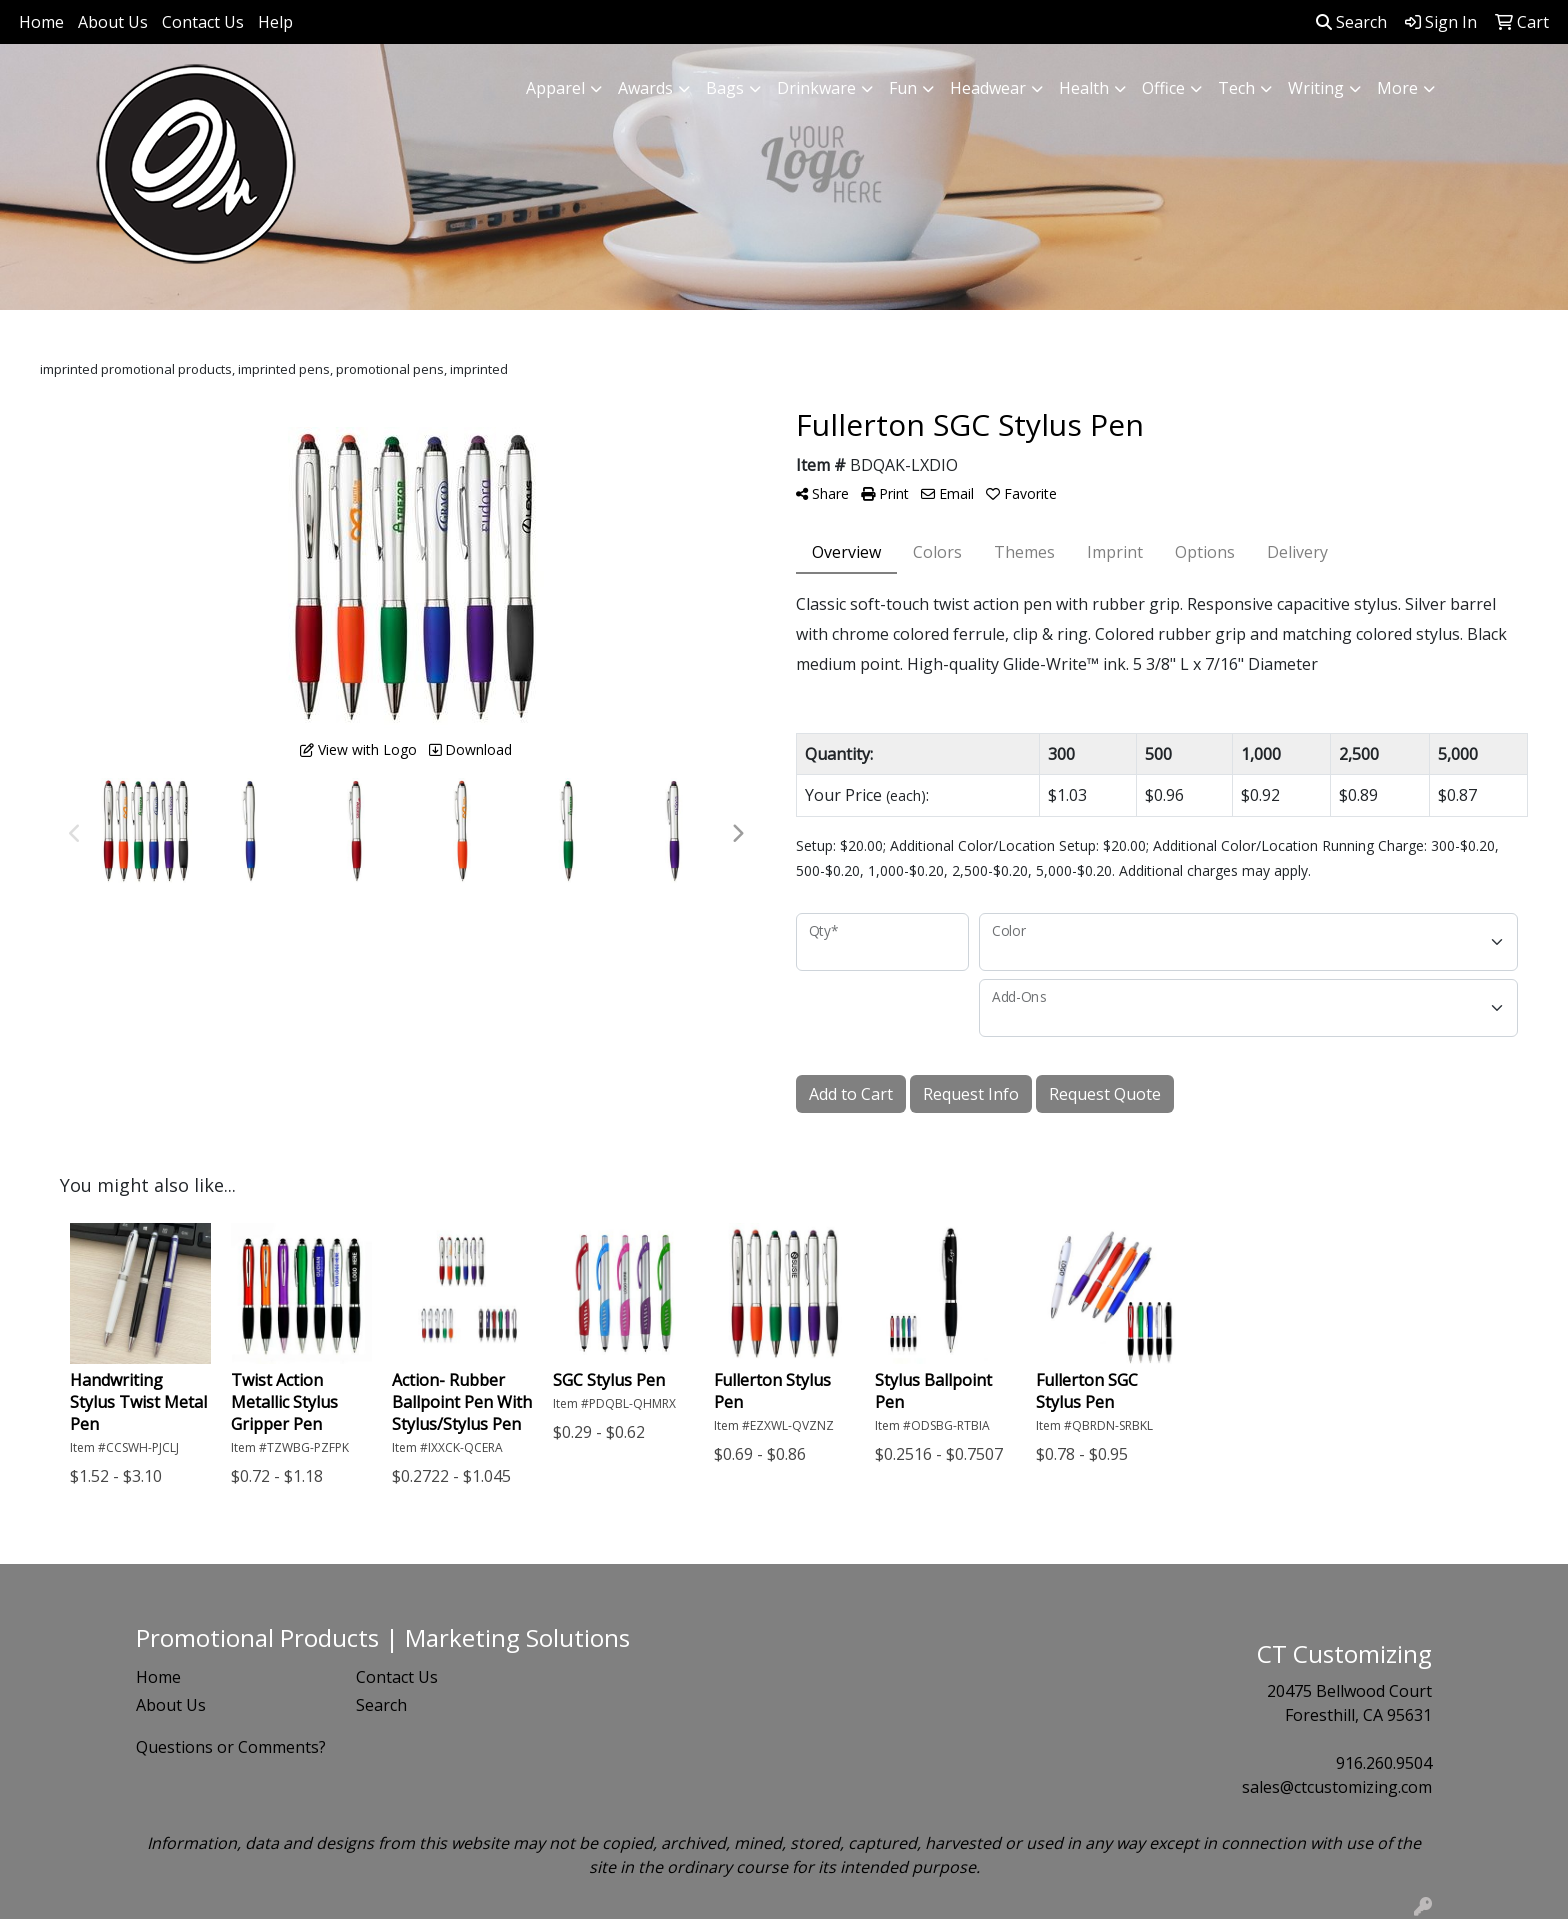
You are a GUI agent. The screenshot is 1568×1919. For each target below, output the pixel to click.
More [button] (1397, 88)
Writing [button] (1316, 88)
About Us (113, 22)
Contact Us (203, 22)
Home (41, 22)
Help (275, 22)
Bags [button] (725, 88)
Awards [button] (645, 88)
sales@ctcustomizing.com (1337, 1787)
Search (1351, 22)
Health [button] (1084, 88)
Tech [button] (1236, 88)
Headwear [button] (988, 88)
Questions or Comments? (231, 1747)
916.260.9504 (1384, 1763)
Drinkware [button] (816, 88)
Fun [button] (903, 88)
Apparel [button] (555, 88)
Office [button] (1163, 88)
